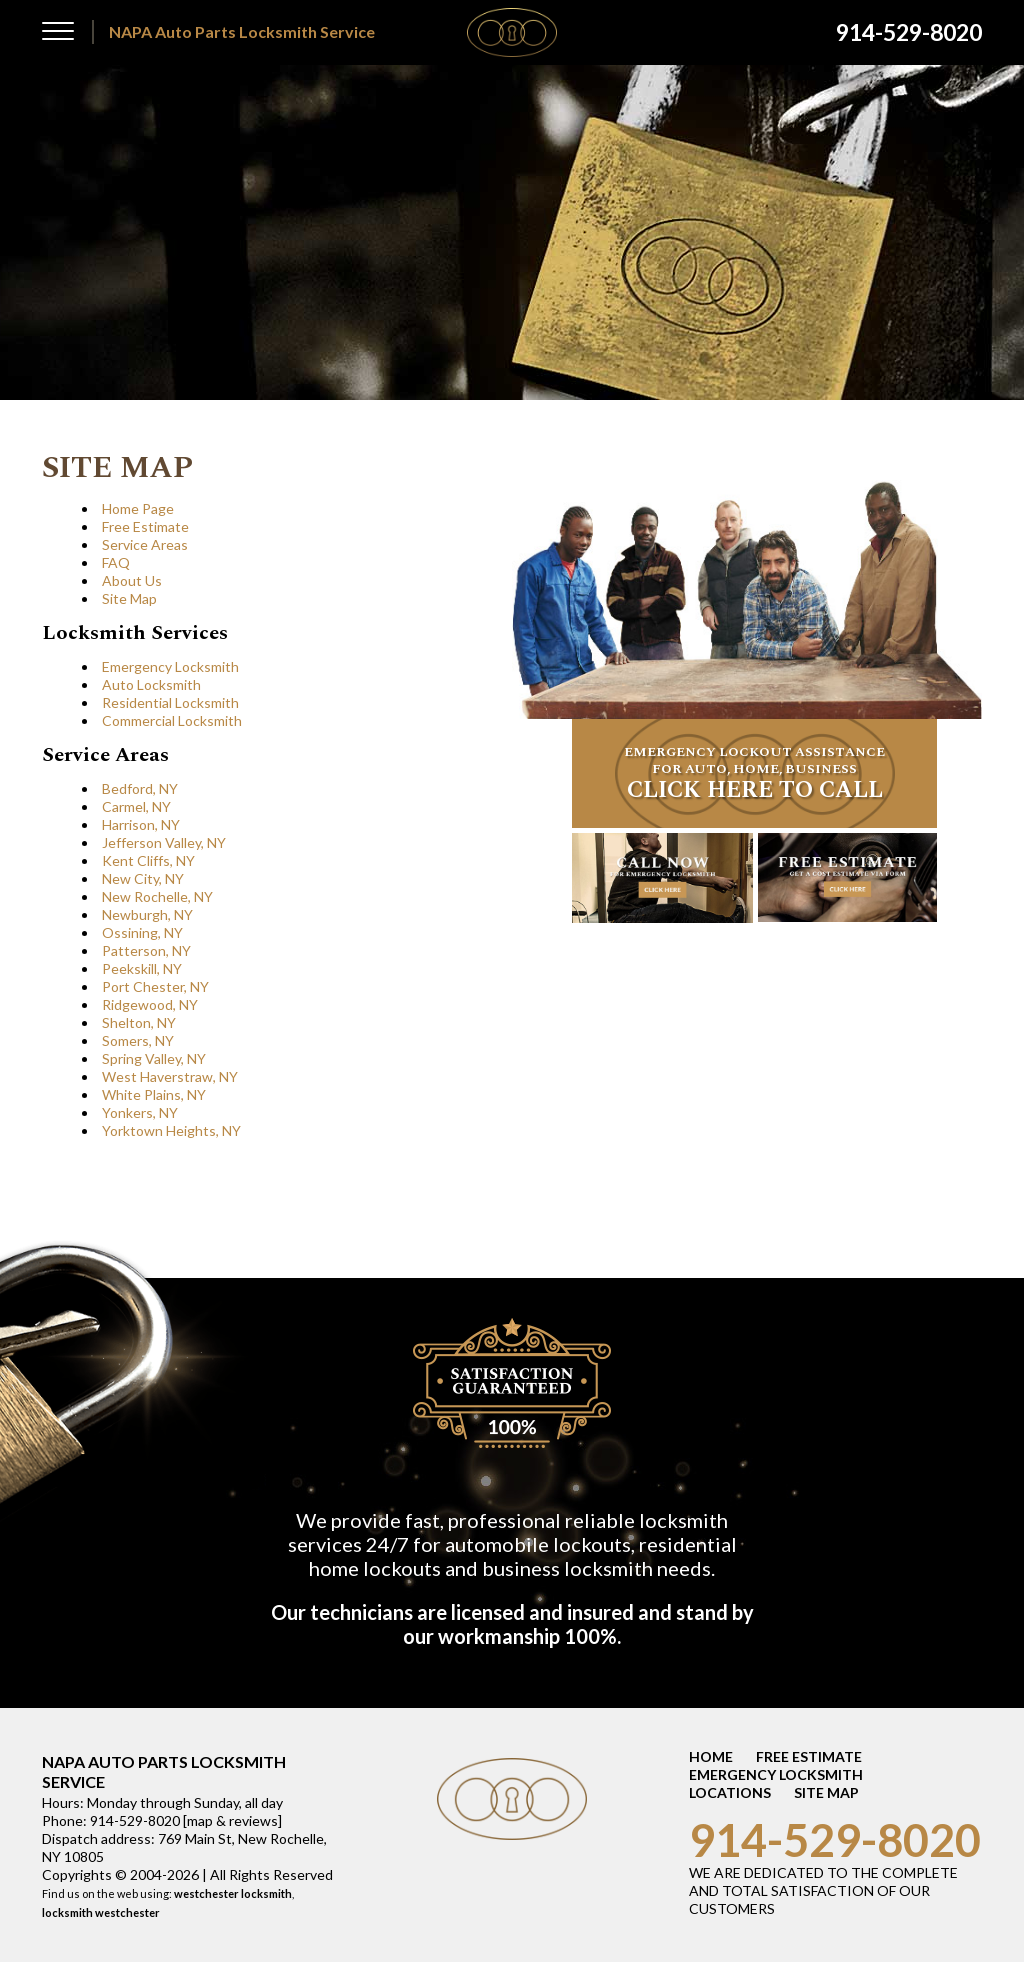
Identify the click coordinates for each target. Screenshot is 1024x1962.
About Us (132, 580)
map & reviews (232, 1820)
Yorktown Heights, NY (171, 1130)
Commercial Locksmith (172, 720)
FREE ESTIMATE (809, 1756)
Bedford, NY (140, 788)
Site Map (129, 598)
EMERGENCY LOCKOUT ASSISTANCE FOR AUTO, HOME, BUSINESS (754, 775)
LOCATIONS (730, 1792)
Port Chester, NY (155, 986)
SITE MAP (826, 1792)
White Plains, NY (154, 1094)
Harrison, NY (141, 824)
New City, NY (143, 878)
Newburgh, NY (147, 914)
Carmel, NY (136, 806)
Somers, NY (138, 1040)
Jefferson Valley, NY (164, 842)
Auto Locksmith (151, 684)
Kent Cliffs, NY (148, 860)
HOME (711, 1756)
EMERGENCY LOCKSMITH (776, 1774)
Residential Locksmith (170, 702)
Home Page (138, 508)
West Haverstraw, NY (170, 1076)
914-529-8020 (835, 1840)
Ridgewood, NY (150, 1004)
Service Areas (145, 544)
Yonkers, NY (140, 1112)
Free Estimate (145, 526)
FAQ (116, 562)
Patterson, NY (146, 950)
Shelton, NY (139, 1022)
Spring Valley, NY (154, 1058)
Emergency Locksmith (170, 666)
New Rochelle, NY (157, 896)
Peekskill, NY (142, 968)
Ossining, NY (142, 932)
